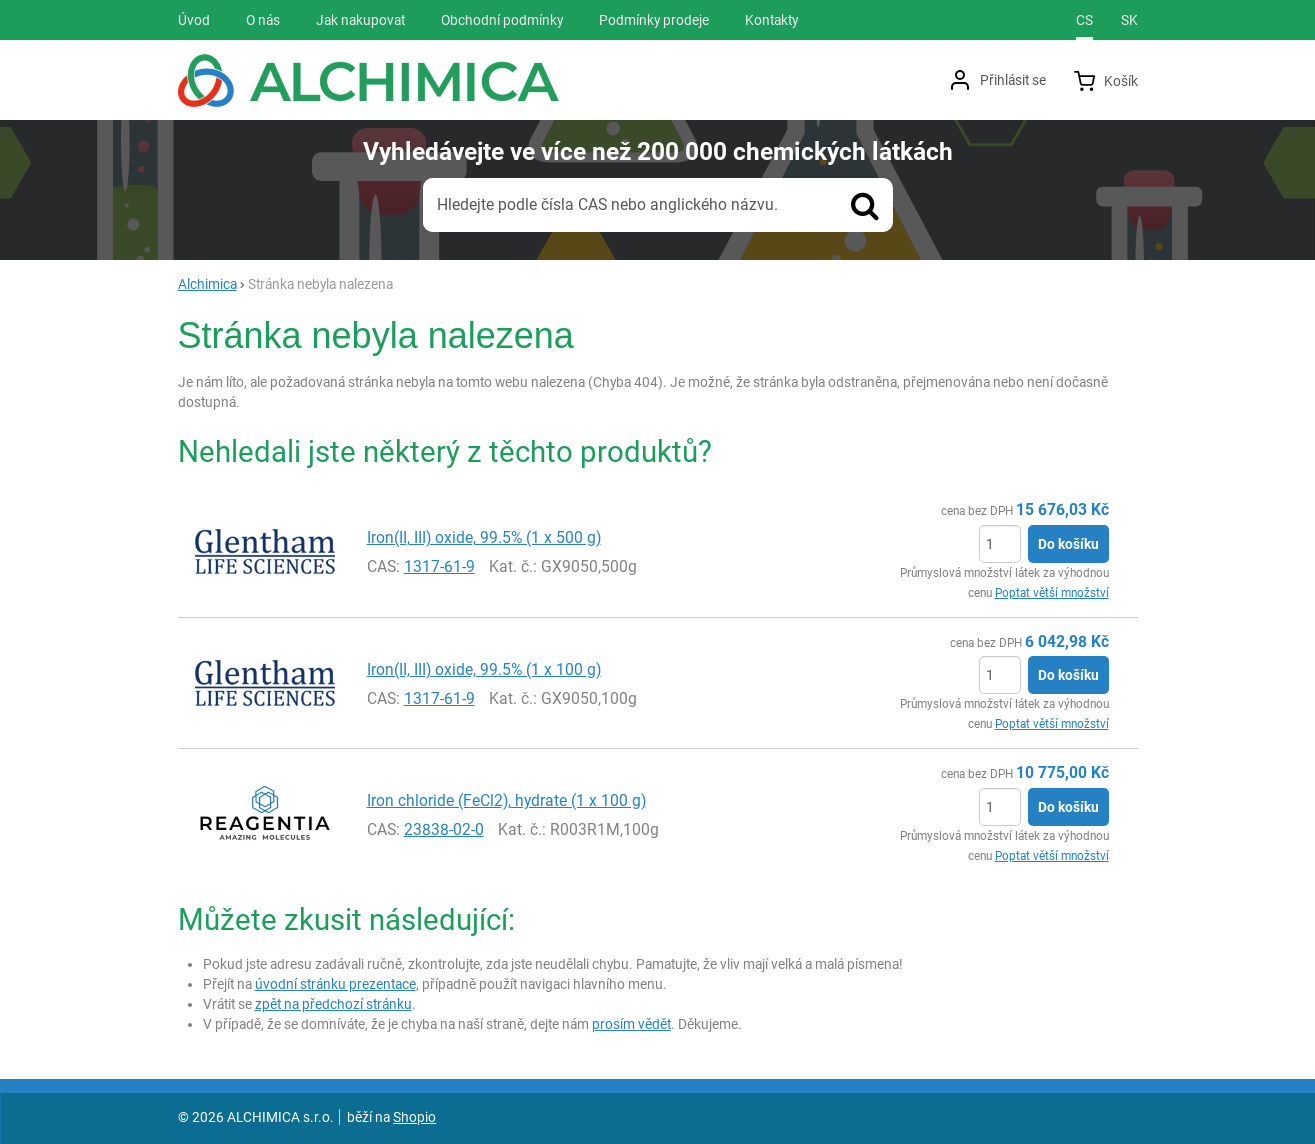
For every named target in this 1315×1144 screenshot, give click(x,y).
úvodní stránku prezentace (335, 984)
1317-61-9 (439, 566)
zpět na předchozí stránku (333, 1004)
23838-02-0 (444, 829)
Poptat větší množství (1052, 593)
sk (1129, 20)
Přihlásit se (1013, 80)
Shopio (414, 1117)
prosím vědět (631, 1024)
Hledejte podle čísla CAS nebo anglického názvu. (607, 204)
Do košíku (1068, 544)
